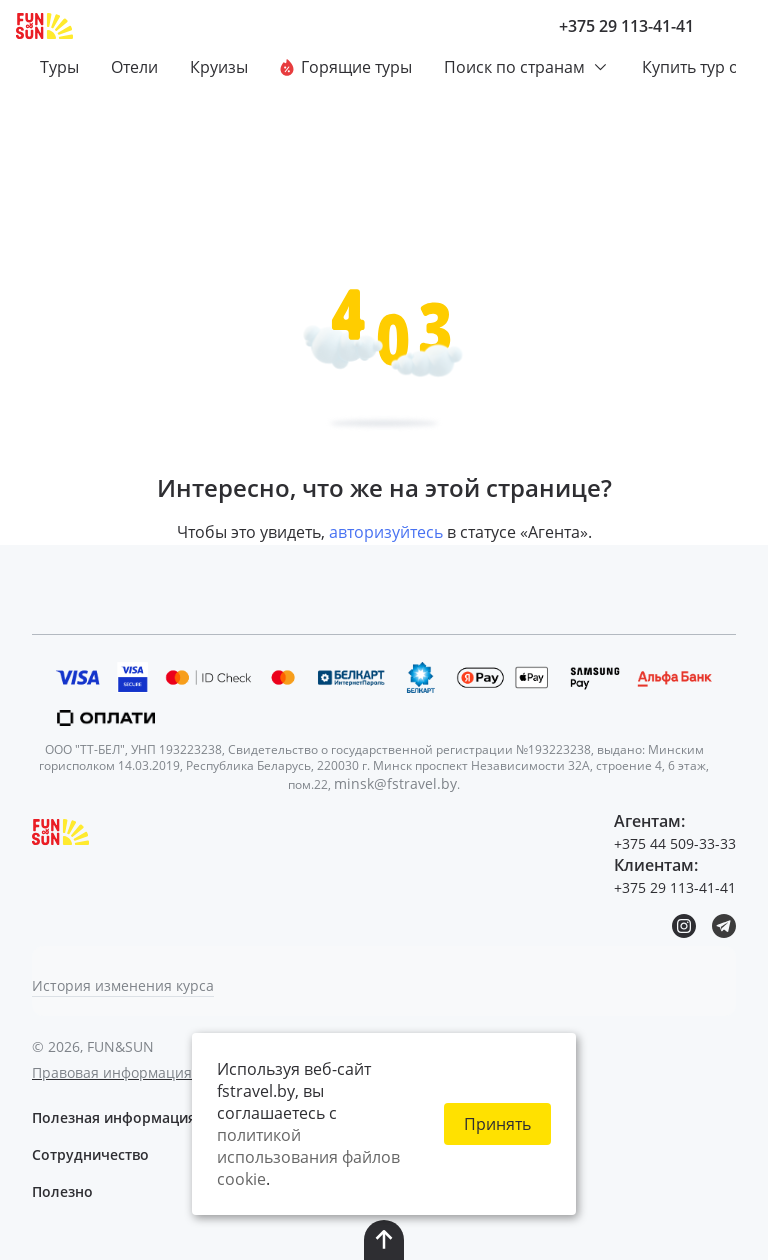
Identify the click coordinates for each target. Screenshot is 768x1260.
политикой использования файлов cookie (308, 1157)
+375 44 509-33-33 (675, 843)
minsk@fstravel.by (395, 783)
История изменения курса (123, 985)
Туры (59, 67)
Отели (134, 67)
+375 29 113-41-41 (626, 26)
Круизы (219, 67)
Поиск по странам (527, 67)
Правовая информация (112, 1072)
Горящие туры (346, 67)
